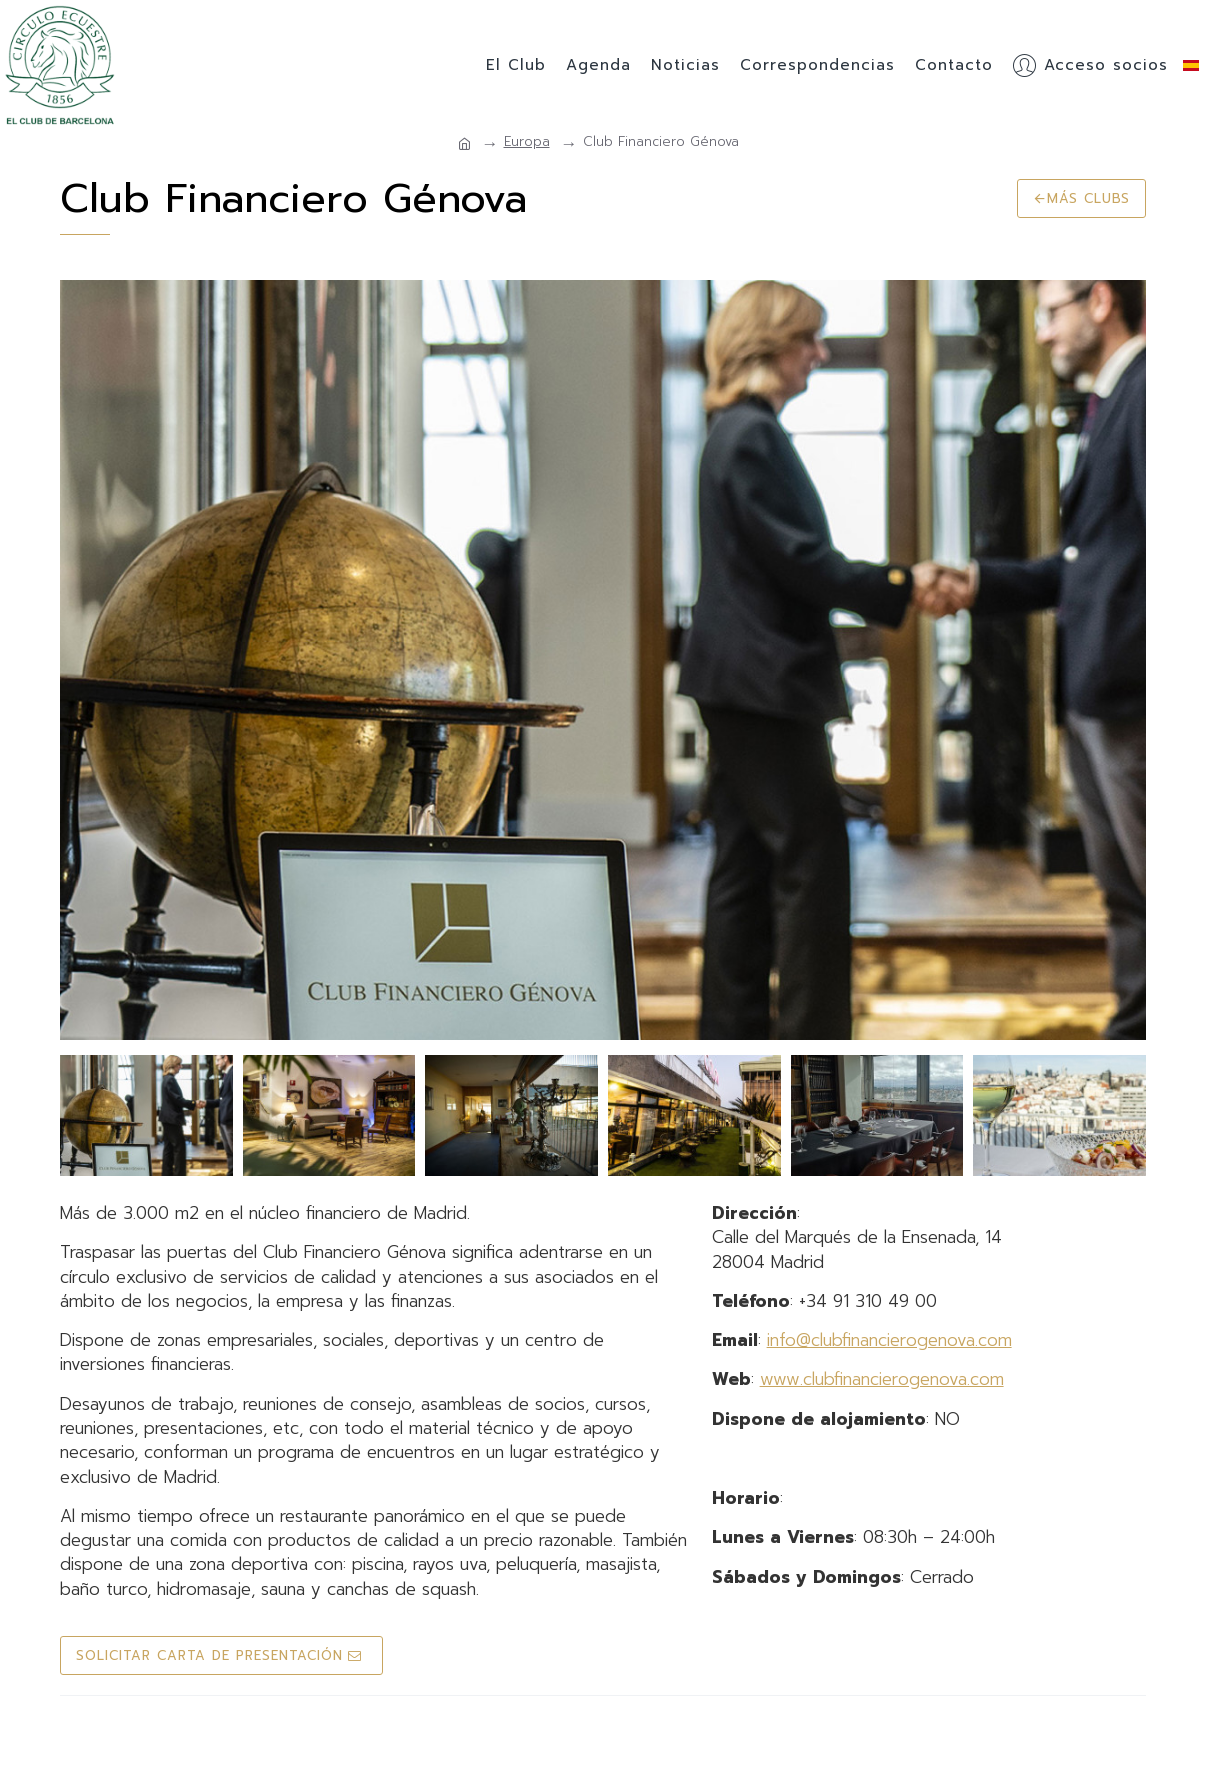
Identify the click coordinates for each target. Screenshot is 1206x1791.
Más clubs (1088, 198)
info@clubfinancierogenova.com (889, 1340)
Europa (527, 142)
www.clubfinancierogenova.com (882, 1379)
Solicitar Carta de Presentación (209, 1655)
